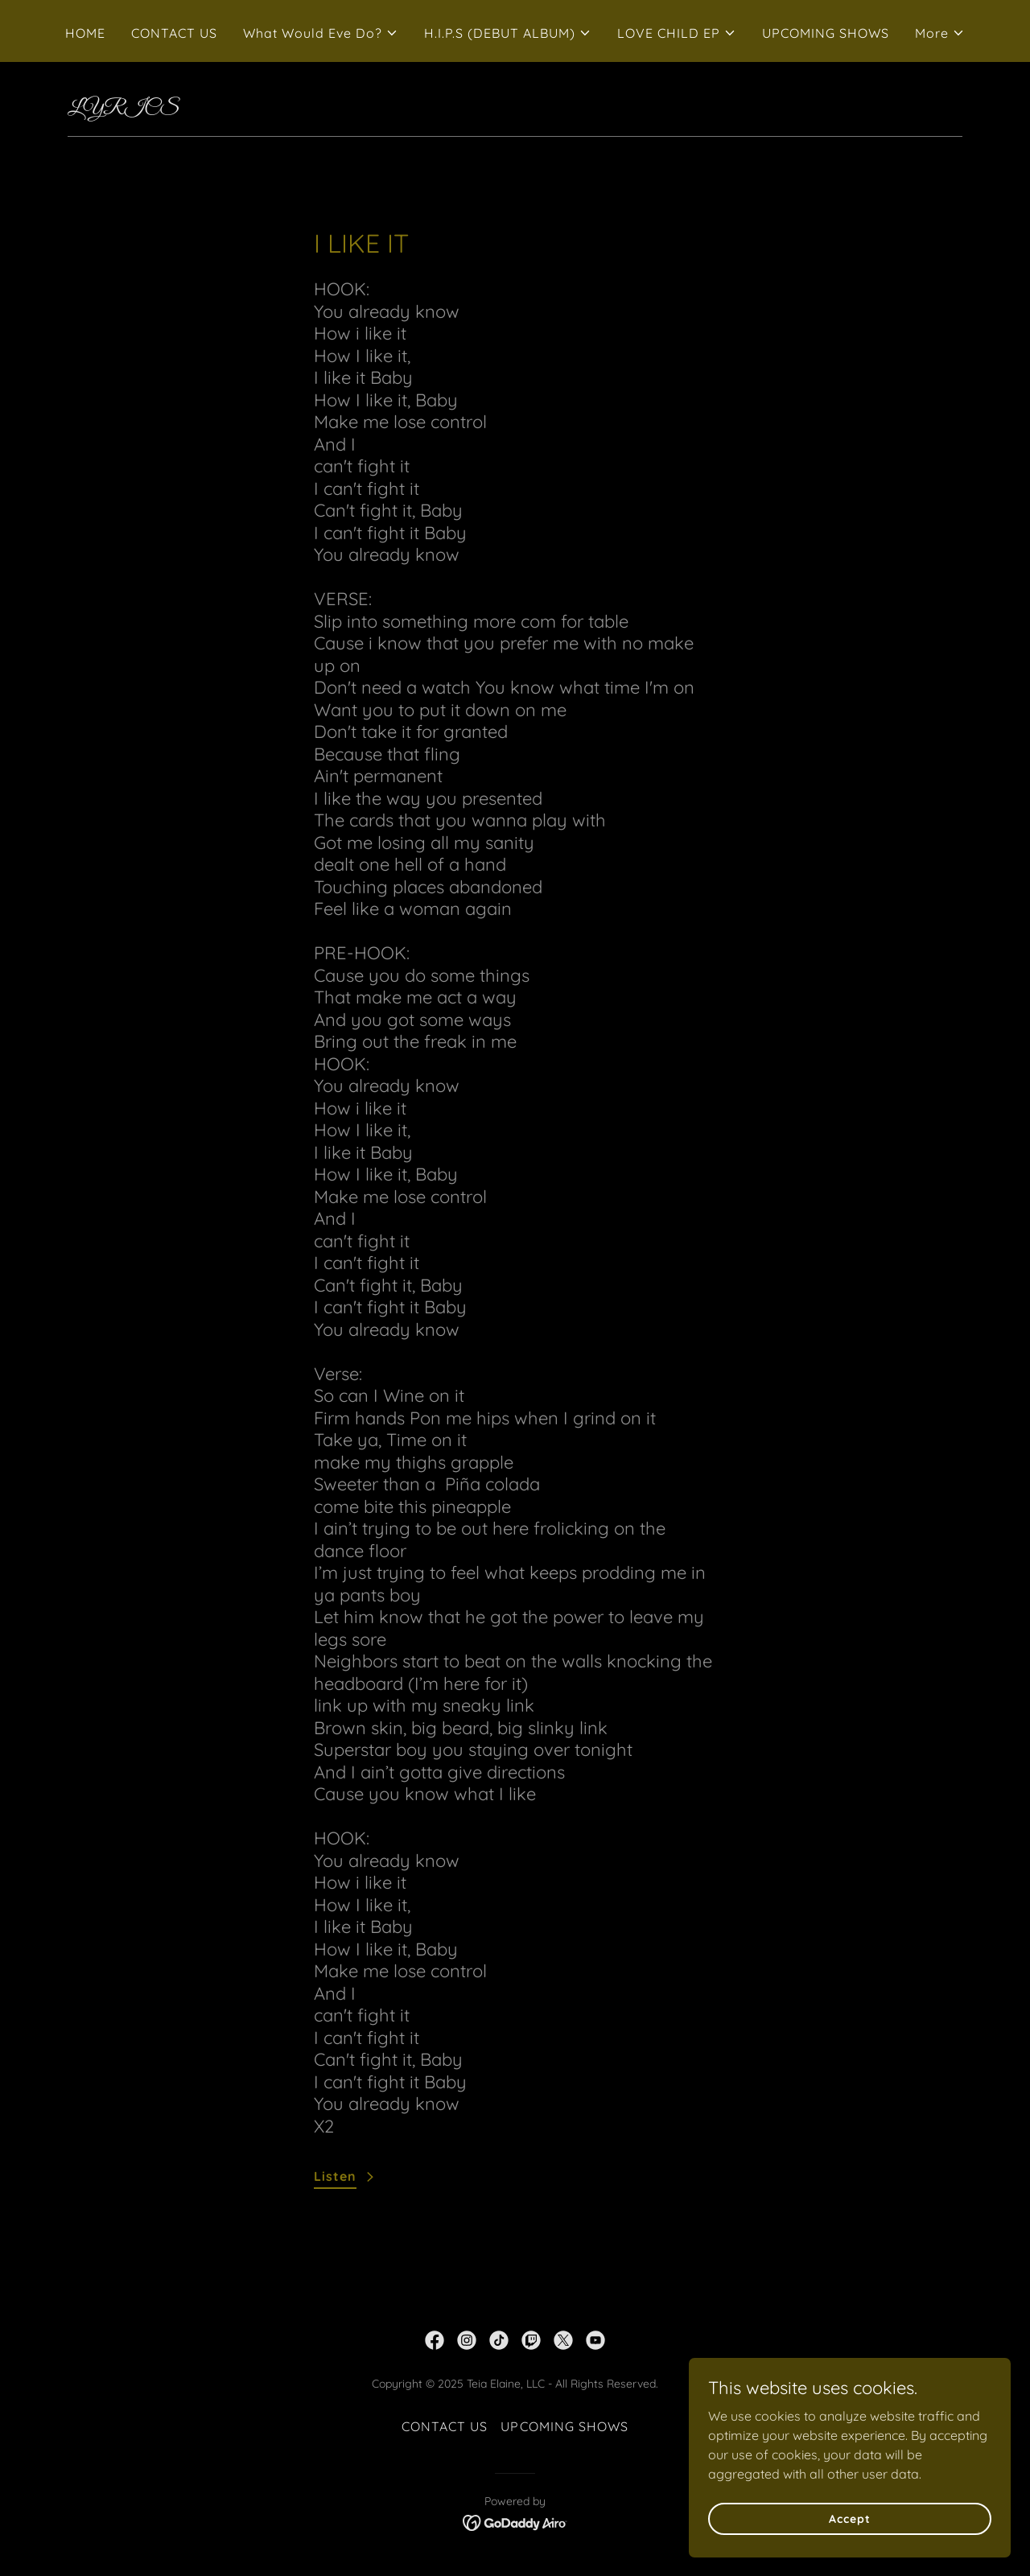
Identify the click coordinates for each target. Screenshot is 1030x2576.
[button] (320, 33)
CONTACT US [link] (174, 33)
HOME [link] (85, 33)
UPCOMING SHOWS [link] (825, 33)
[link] (434, 2340)
